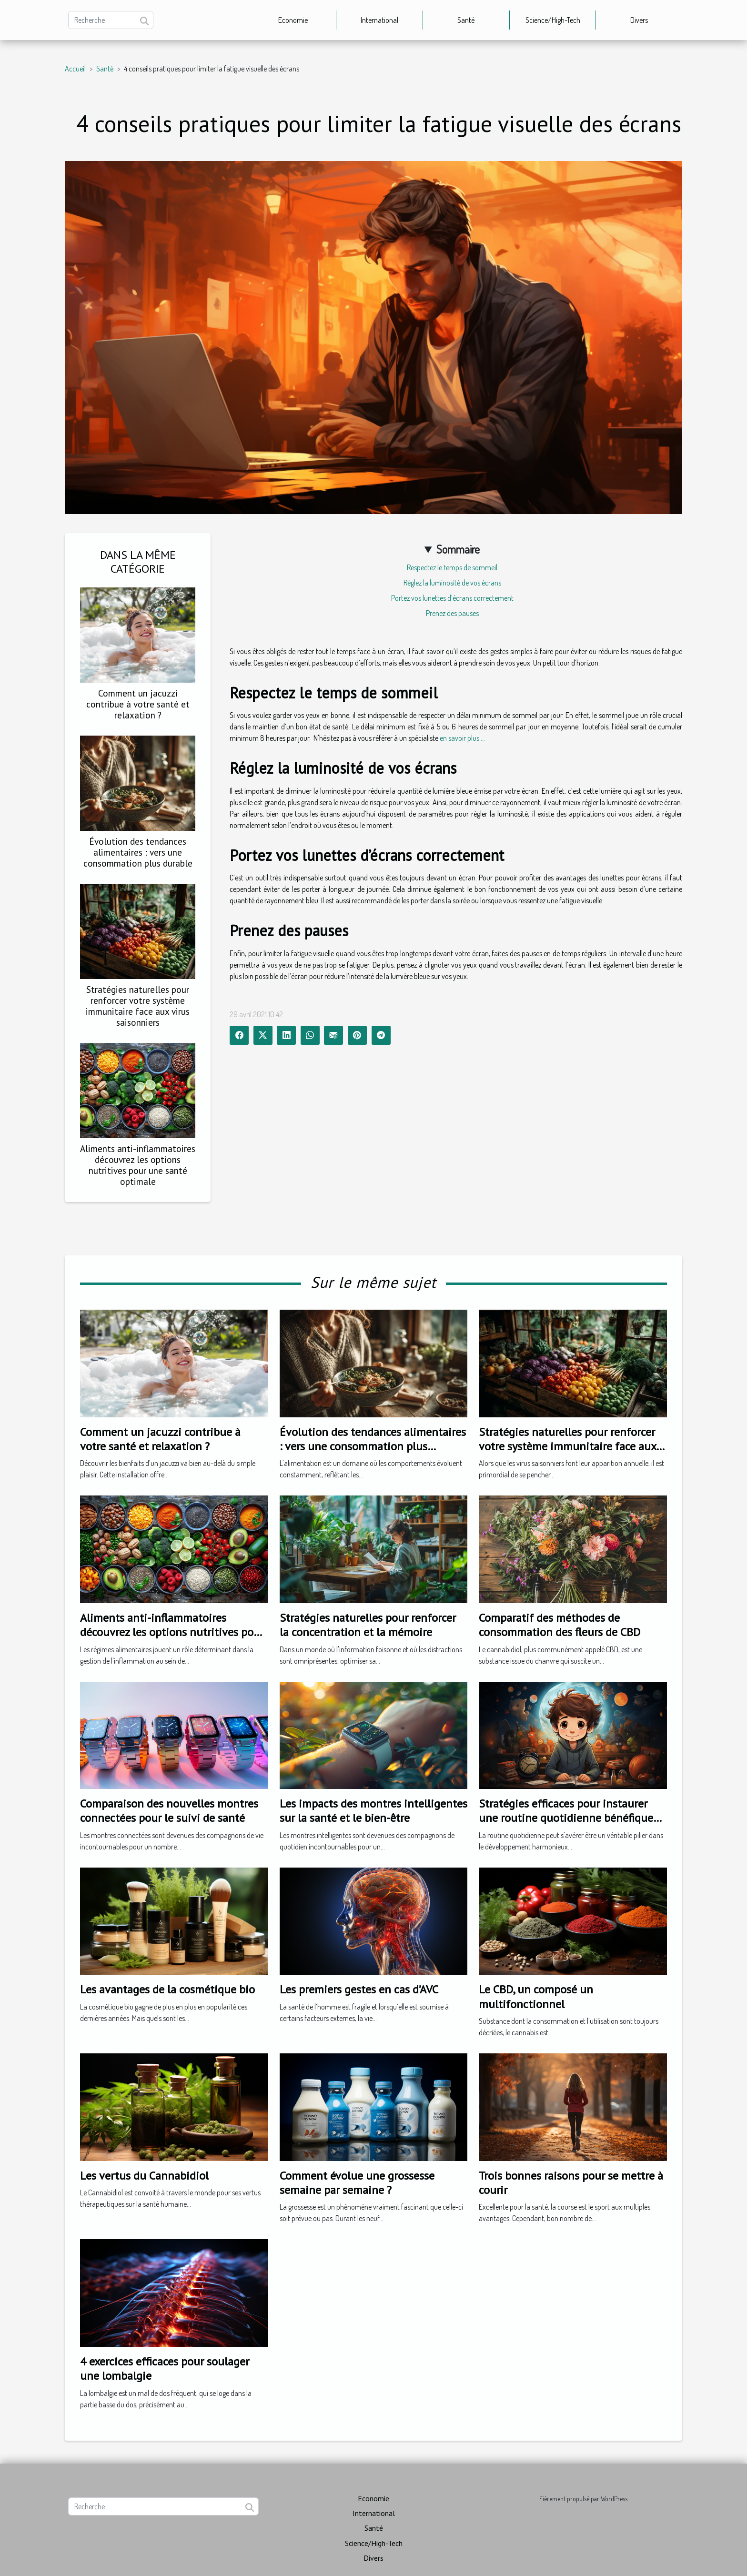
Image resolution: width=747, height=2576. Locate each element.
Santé (465, 20)
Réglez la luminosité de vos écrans (452, 582)
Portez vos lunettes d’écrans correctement (452, 598)
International (379, 20)
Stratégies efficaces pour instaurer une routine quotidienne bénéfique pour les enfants (566, 1818)
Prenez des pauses (452, 613)
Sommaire (458, 549)
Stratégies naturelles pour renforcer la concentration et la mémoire (368, 1624)
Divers (639, 20)
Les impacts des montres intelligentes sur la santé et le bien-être (373, 1810)
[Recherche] (110, 20)
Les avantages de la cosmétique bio (167, 1989)
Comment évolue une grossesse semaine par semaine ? (357, 2182)
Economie (293, 20)
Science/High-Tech (552, 20)
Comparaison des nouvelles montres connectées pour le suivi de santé (169, 1810)
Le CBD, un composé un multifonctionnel (536, 1996)
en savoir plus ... (462, 738)
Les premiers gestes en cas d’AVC (359, 1989)
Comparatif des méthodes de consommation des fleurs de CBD (559, 1624)
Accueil (75, 68)
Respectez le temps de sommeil (452, 567)
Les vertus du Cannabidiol (144, 2175)
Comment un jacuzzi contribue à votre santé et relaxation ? (138, 704)
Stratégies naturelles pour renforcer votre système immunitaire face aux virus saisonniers (138, 1005)
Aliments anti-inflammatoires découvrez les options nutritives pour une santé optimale (137, 1164)
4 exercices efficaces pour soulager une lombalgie (164, 2368)
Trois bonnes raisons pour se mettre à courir (571, 2182)
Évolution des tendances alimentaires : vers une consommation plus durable (137, 852)
